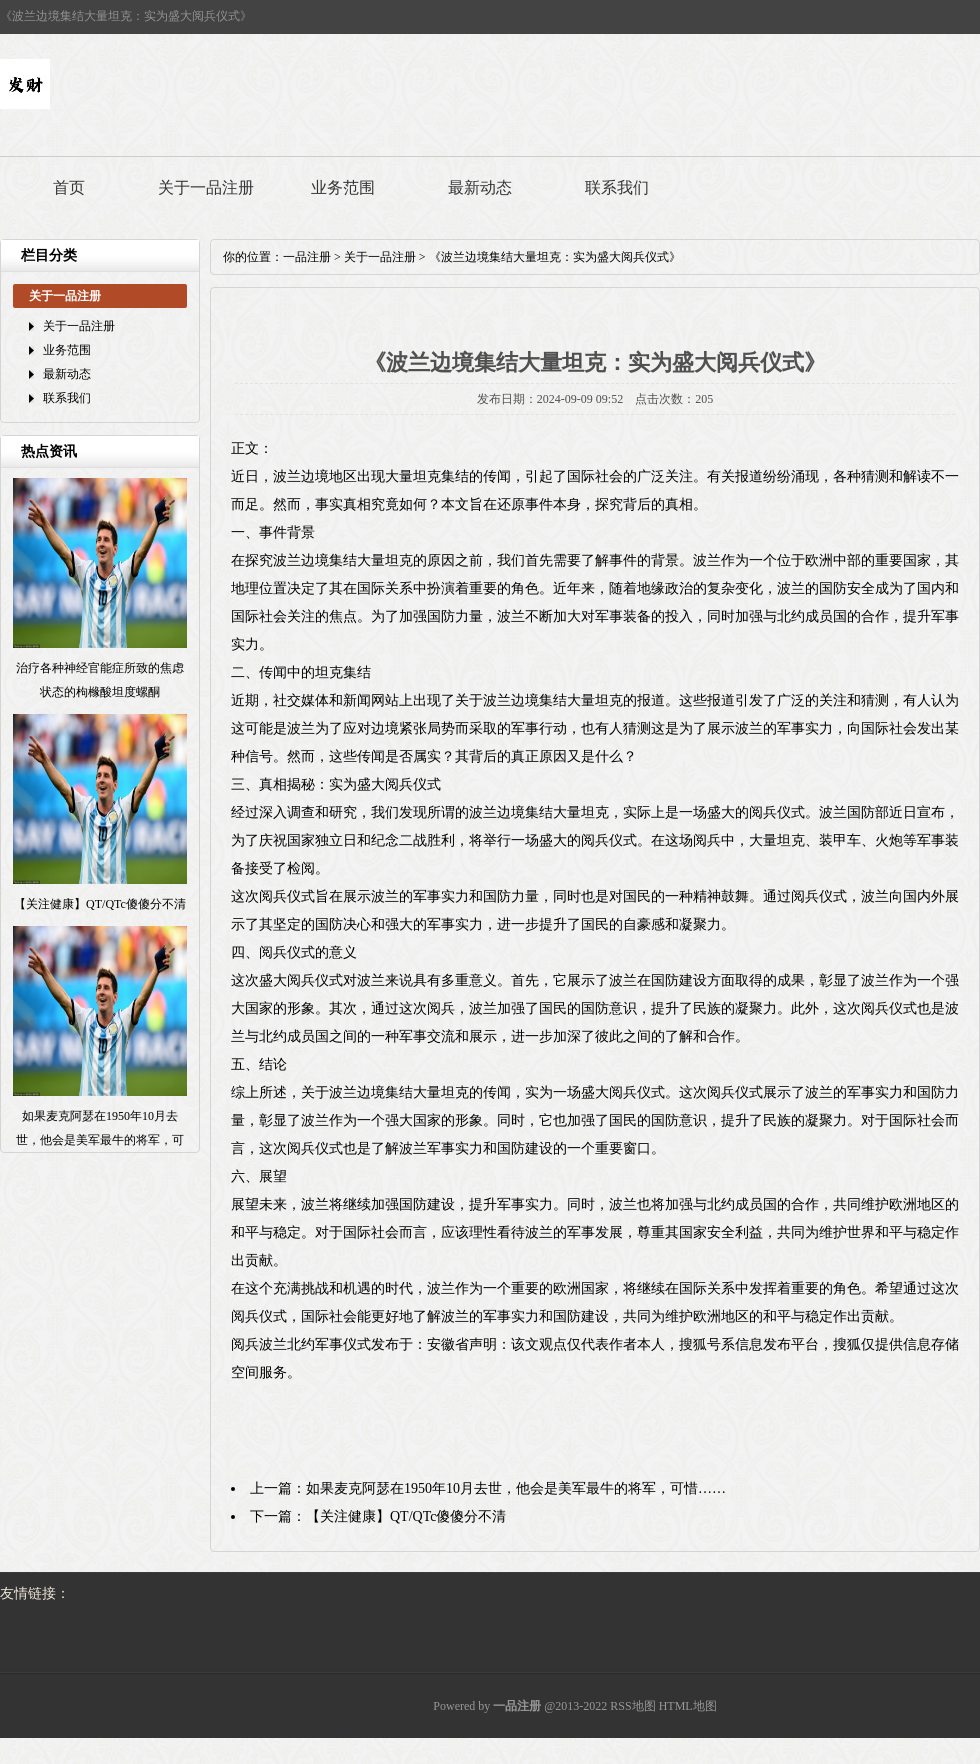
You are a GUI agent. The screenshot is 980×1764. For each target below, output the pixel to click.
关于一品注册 (206, 187)
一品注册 (307, 257)
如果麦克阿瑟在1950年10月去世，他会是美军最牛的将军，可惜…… (516, 1488)
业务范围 (343, 187)
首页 (69, 187)
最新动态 (480, 187)
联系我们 (617, 187)
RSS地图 (632, 1706)
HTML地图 (688, 1706)
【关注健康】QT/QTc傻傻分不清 (406, 1516)
